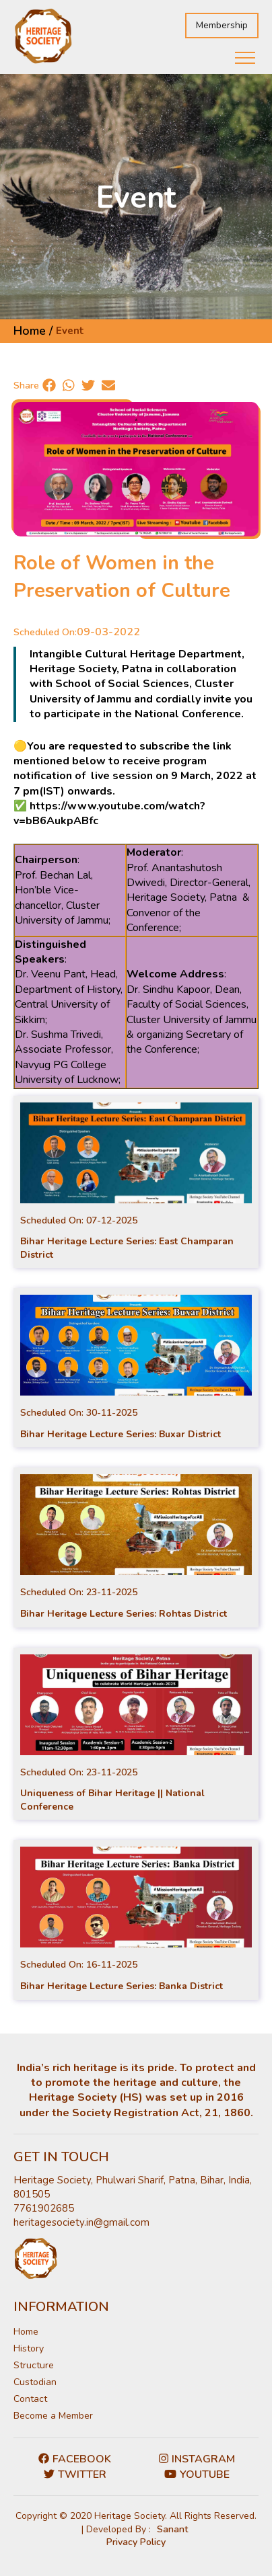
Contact (30, 2398)
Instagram (197, 2459)
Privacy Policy (136, 2542)
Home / (33, 331)
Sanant (172, 2529)
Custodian (35, 2382)
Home (25, 2331)
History (28, 2348)
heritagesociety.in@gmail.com (81, 2222)
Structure (33, 2365)
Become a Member (53, 2415)
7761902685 (43, 2208)
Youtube (197, 2474)
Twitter (75, 2474)
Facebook (74, 2459)
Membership (222, 25)
